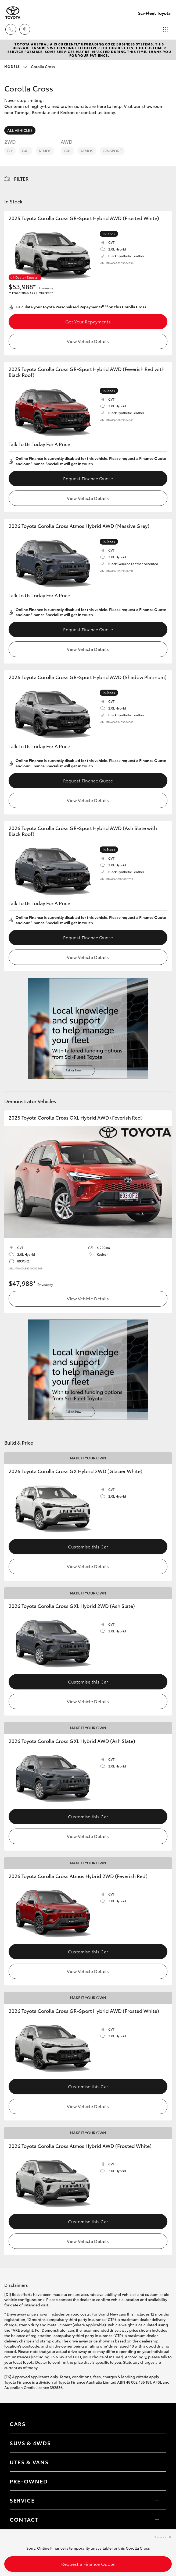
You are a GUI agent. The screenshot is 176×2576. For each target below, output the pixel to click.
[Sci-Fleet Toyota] (12, 12)
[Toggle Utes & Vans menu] (157, 2462)
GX (10, 150)
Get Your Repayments (88, 321)
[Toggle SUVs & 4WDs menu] (157, 2442)
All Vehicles (20, 130)
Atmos (45, 150)
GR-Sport (112, 150)
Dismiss (160, 2537)
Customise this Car (88, 1546)
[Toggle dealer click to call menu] (10, 29)
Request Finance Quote (88, 478)
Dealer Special (26, 277)
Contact (24, 2519)
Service (22, 2500)
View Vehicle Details (88, 341)
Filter (21, 178)
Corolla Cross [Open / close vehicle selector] (29, 66)
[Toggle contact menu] (157, 2481)
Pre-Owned (29, 2481)
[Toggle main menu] (165, 29)
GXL (25, 150)
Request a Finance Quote (87, 2564)
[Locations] (24, 29)
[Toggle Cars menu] (157, 2423)
